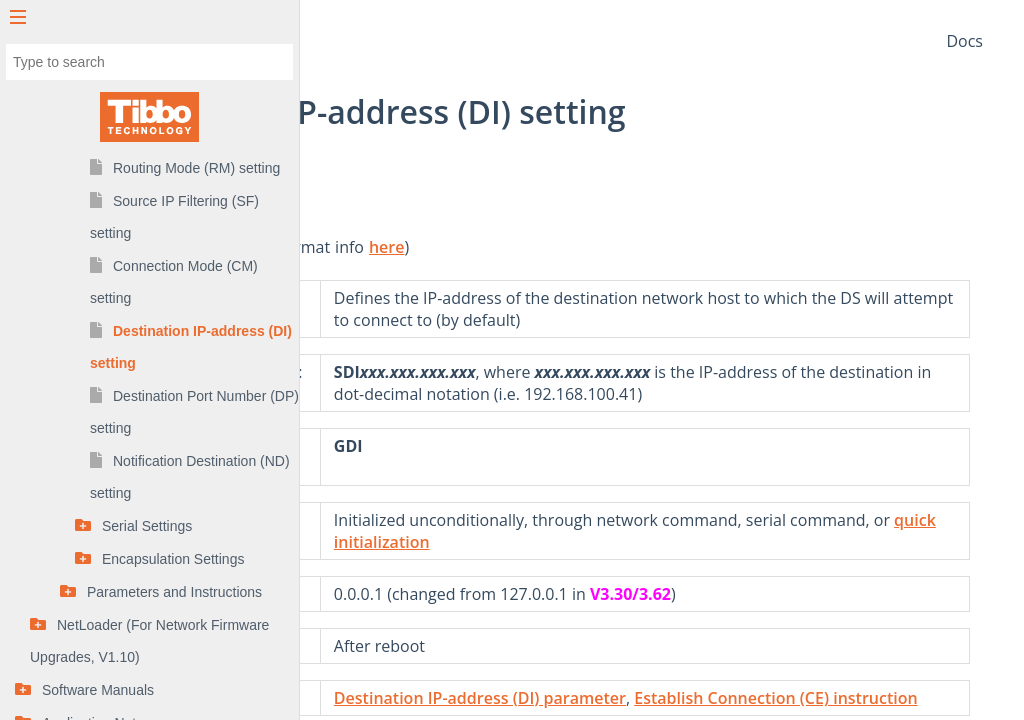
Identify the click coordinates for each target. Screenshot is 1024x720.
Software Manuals (98, 690)
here (602, 247)
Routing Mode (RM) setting (196, 168)
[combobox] (149, 62)
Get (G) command (396, 468)
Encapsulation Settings (173, 559)
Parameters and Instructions (174, 592)
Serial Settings (147, 526)
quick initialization (768, 564)
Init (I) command (392, 542)
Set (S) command (393, 372)
